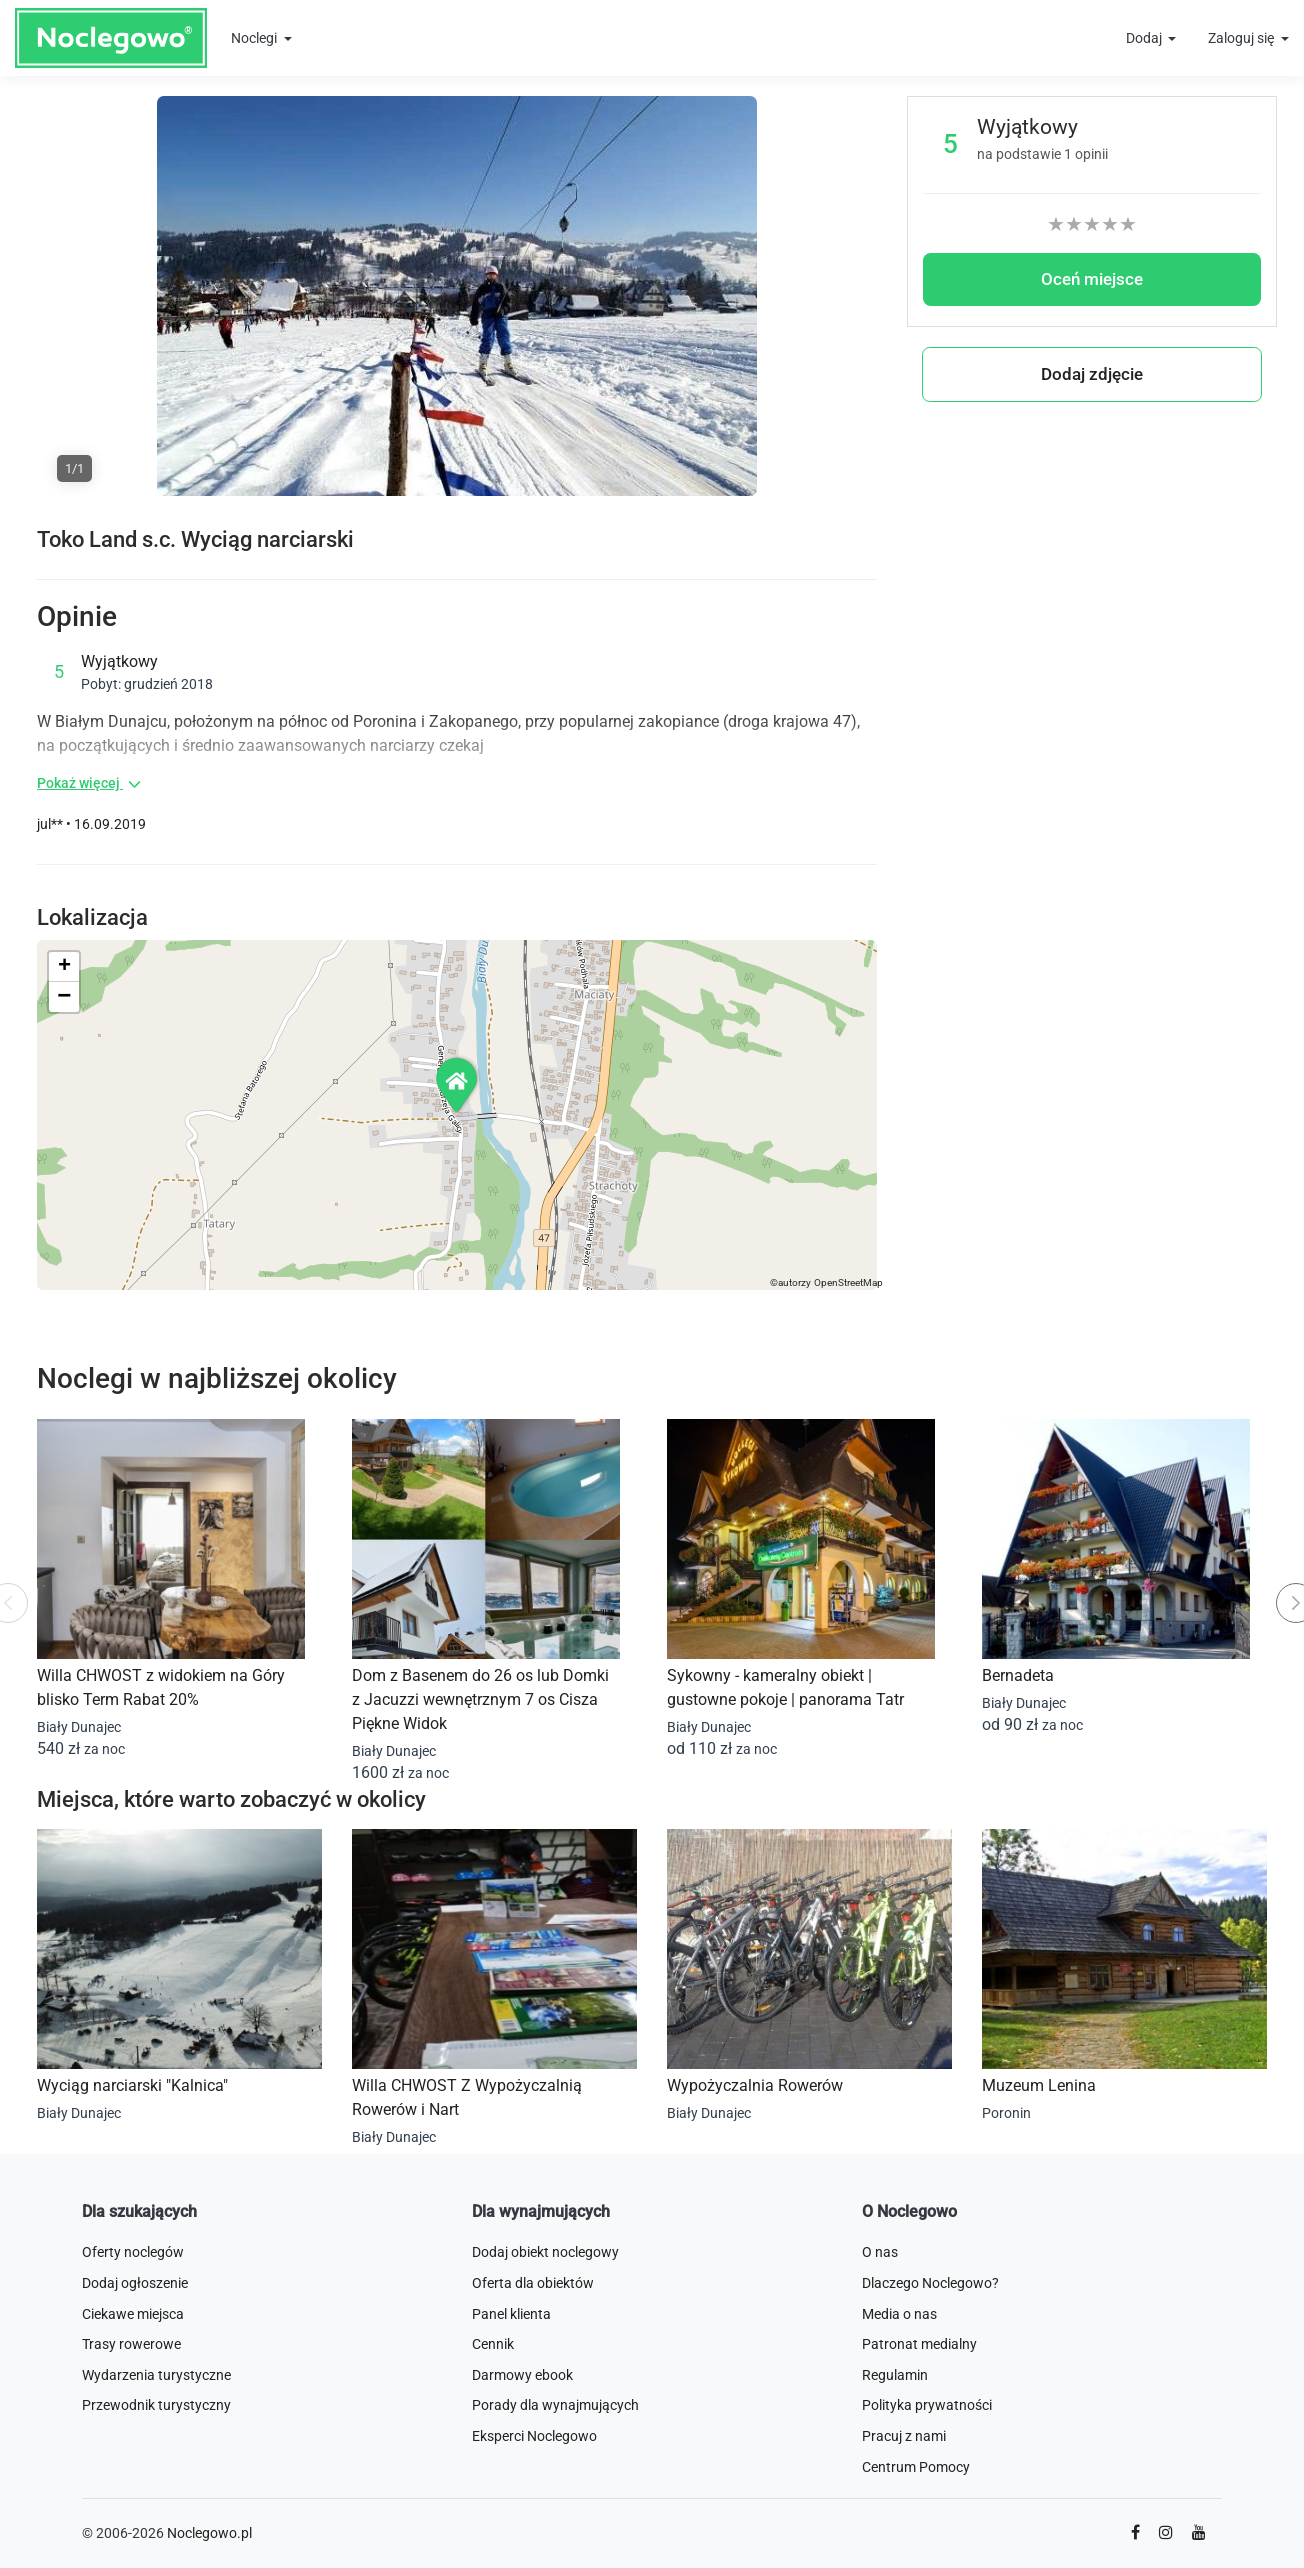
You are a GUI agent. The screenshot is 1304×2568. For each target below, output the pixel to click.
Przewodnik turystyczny (156, 2405)
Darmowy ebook (522, 2375)
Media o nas (899, 2314)
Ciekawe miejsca (133, 2314)
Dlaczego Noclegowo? (930, 2283)
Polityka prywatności (927, 2405)
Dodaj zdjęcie (1092, 374)
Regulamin (895, 2375)
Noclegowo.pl (209, 2533)
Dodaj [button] (1145, 38)
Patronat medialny (919, 2344)
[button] (458, 1084)
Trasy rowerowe (131, 2344)
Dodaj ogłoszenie (135, 2283)
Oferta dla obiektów (533, 2283)
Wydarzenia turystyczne (156, 2375)
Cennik (493, 2344)
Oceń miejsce (1092, 279)
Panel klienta (511, 2314)
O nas (880, 2252)
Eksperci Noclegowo (534, 2436)
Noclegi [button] (255, 38)
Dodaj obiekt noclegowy (545, 2252)
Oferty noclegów (133, 2252)
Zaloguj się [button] (1242, 38)
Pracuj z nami (904, 2436)
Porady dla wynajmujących (555, 2405)
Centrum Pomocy (916, 2467)
